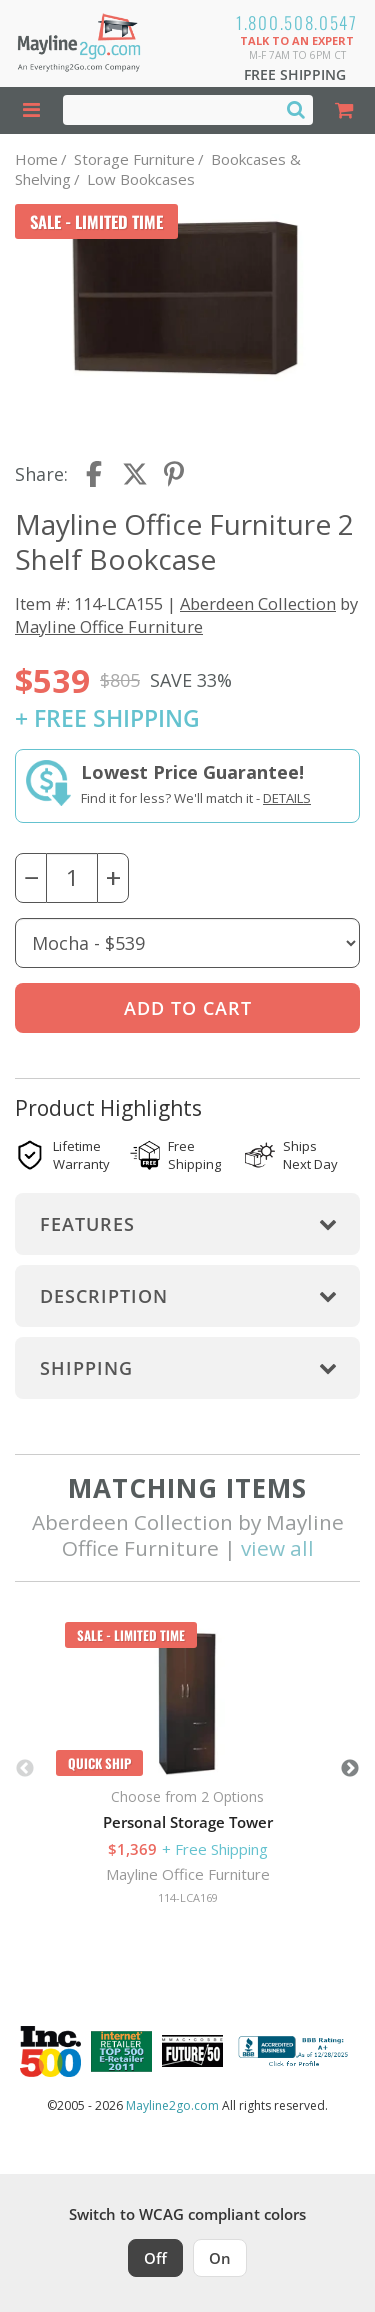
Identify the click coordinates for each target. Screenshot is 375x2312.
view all (277, 1548)
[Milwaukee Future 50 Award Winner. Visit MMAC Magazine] (192, 2051)
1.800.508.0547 (297, 22)
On (220, 2258)
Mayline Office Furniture (109, 626)
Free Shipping (295, 74)
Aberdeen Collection (258, 603)
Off (155, 2258)
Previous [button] (25, 1769)
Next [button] (350, 1769)
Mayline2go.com (172, 2105)
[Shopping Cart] (344, 110)
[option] (187, 1769)
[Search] (296, 109)
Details (287, 798)
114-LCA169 (188, 1897)
